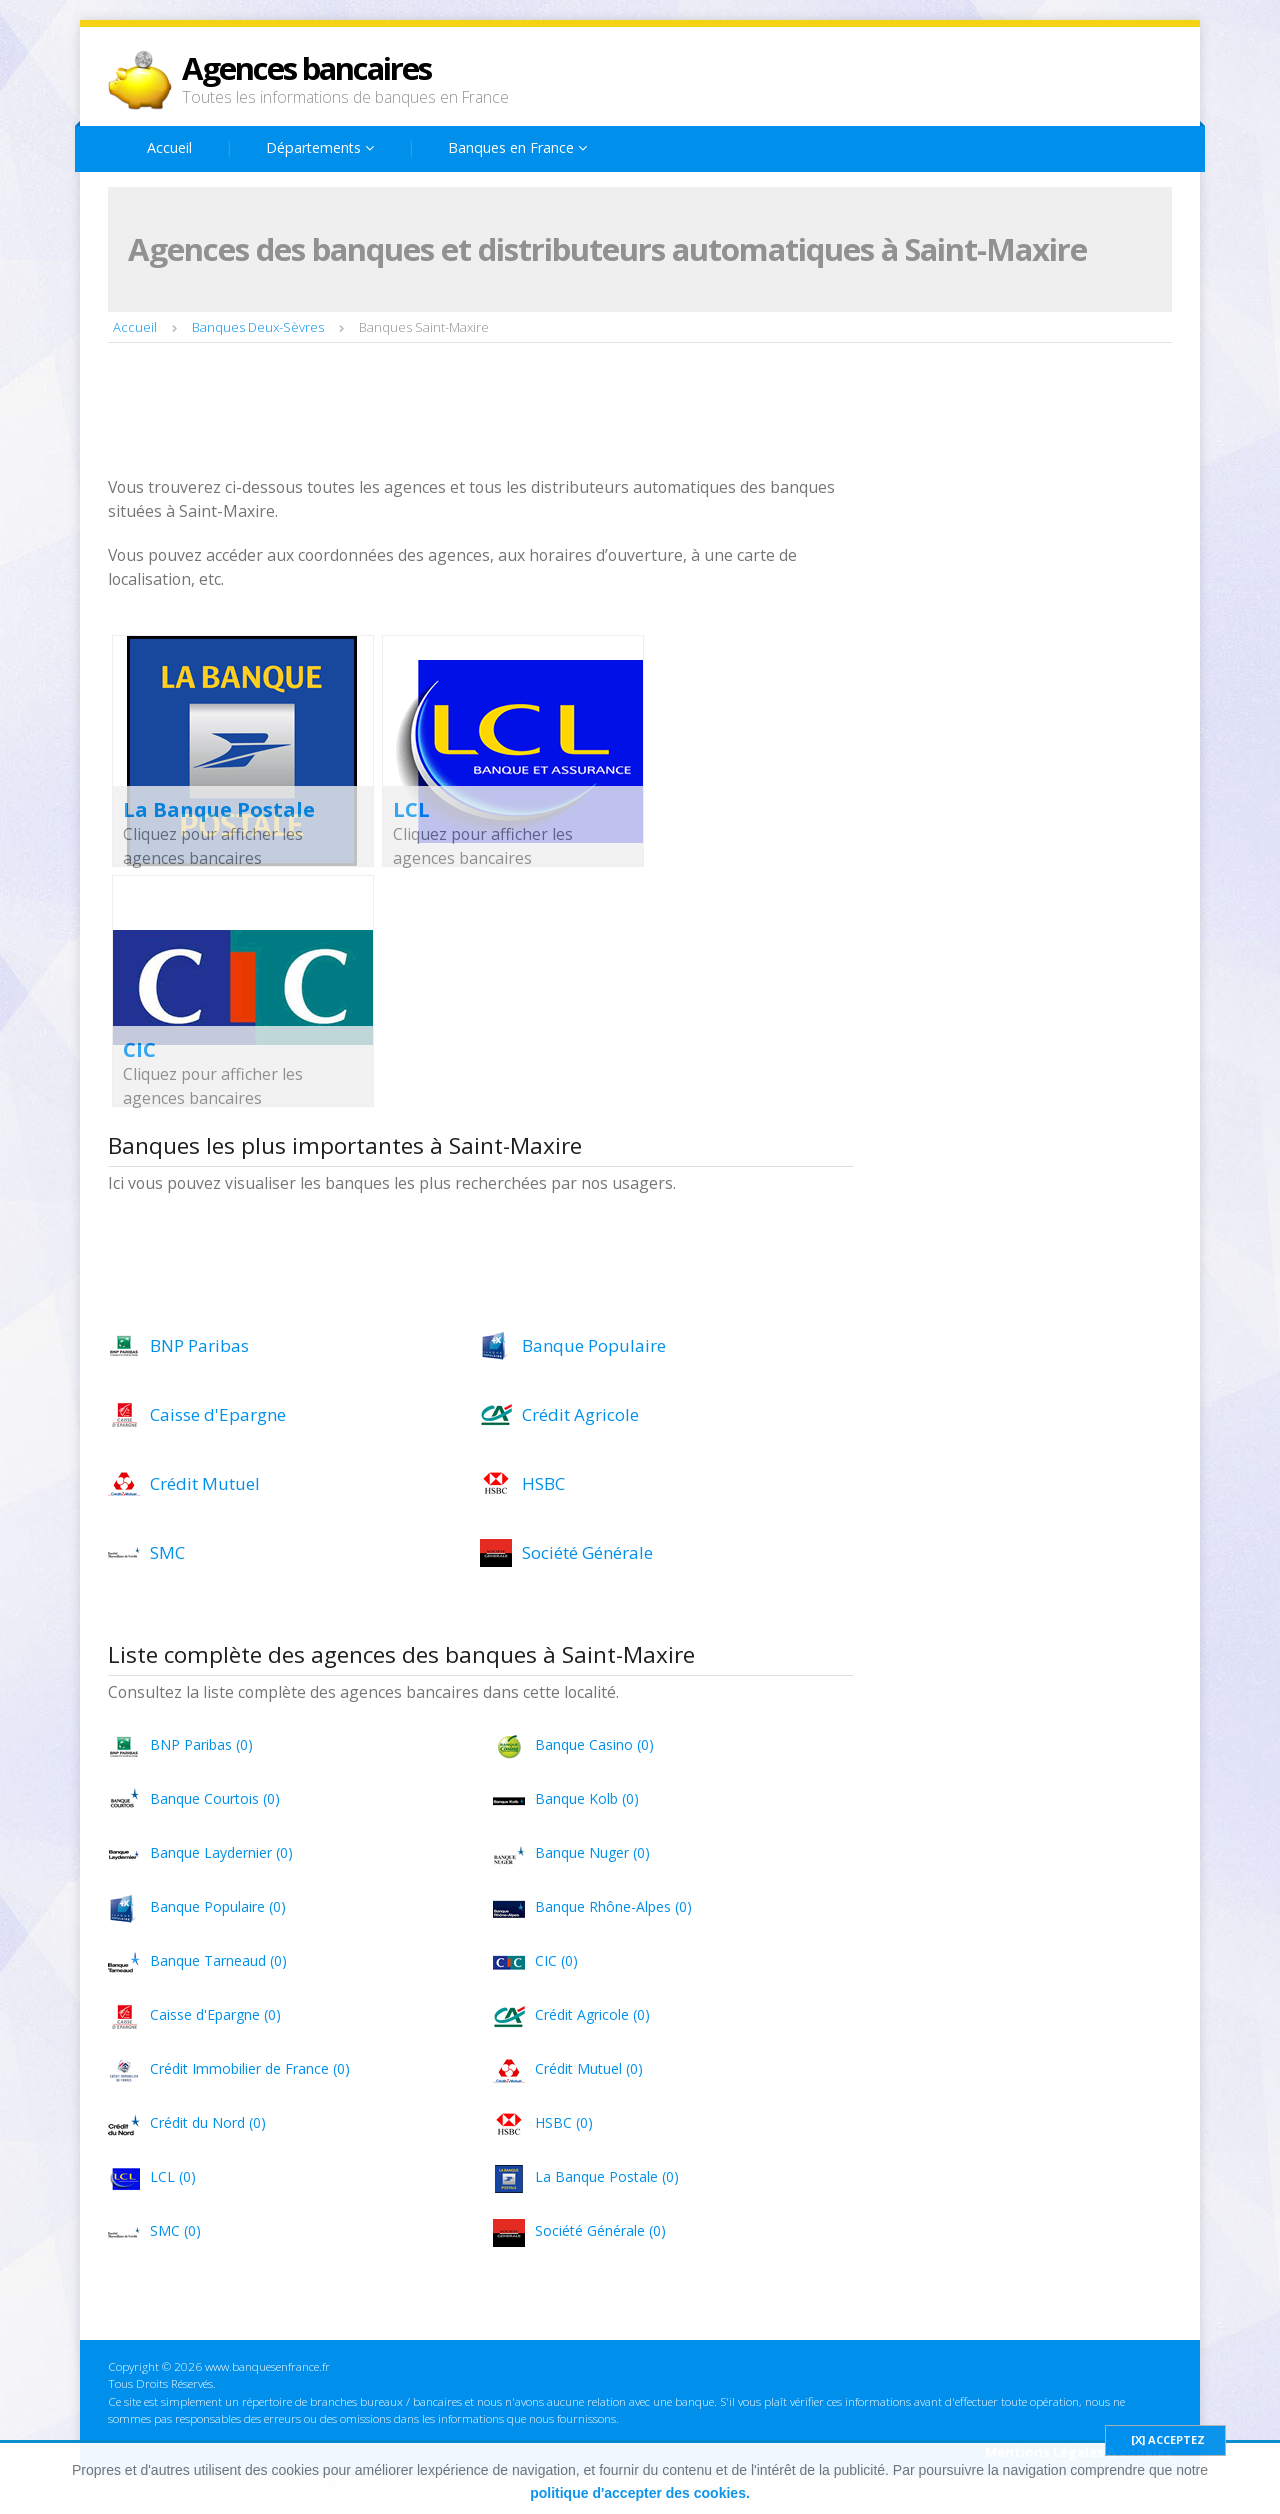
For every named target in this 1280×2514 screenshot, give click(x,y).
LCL (411, 809)
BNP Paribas (199, 1345)
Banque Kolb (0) (587, 1798)
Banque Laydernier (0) (221, 1852)
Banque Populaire (594, 1345)
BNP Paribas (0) (201, 1744)
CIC (139, 1049)
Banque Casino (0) (594, 1744)
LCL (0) (173, 2176)
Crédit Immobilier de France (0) (250, 2068)
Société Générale (587, 1552)
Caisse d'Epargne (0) (215, 2014)
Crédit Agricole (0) (592, 2014)
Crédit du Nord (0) (208, 2122)
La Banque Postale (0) (607, 2176)
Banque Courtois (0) (215, 1798)
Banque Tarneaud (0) (218, 1960)
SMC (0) (175, 2230)
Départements (320, 147)
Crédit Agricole (580, 1414)
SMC (167, 1552)
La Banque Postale (219, 809)
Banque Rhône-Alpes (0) (613, 1906)
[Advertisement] (472, 412)
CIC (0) (556, 1960)
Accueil (169, 147)
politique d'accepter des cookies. (640, 2493)
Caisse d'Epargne (218, 1414)
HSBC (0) (564, 2122)
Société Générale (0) (600, 2230)
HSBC (543, 1483)
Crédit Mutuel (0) (589, 2068)
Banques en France (517, 147)
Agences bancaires (306, 68)
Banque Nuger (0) (592, 1852)
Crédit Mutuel (205, 1483)
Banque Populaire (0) (218, 1906)
